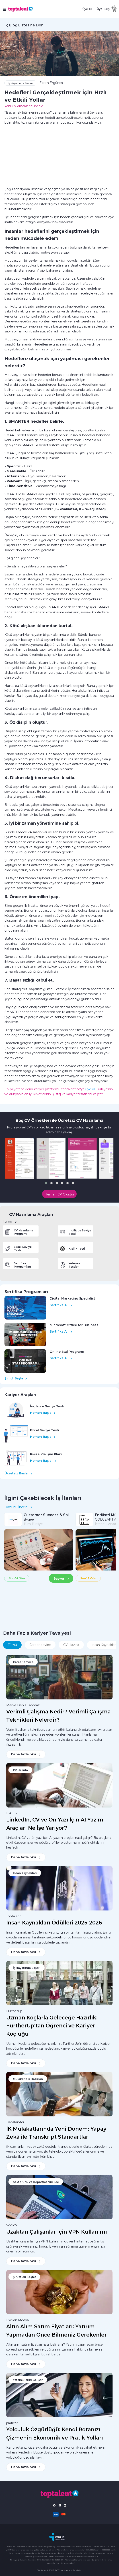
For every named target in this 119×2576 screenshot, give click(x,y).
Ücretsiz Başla (18, 1473)
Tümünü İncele (18, 1507)
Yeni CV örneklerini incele (23, 106)
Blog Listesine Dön (26, 25)
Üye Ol (87, 9)
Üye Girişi (103, 9)
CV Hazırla (71, 1645)
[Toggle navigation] (5, 9)
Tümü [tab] (12, 1645)
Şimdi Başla (15, 1378)
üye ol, (90, 1089)
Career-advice (40, 1645)
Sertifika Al (61, 1305)
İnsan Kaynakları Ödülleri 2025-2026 (54, 1923)
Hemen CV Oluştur (59, 1194)
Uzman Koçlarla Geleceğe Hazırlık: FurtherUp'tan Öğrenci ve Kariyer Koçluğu (52, 2026)
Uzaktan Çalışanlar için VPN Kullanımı (56, 2232)
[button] (46, 1183)
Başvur (61, 1578)
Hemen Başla (42, 1413)
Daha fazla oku (26, 1754)
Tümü (10, 1221)
